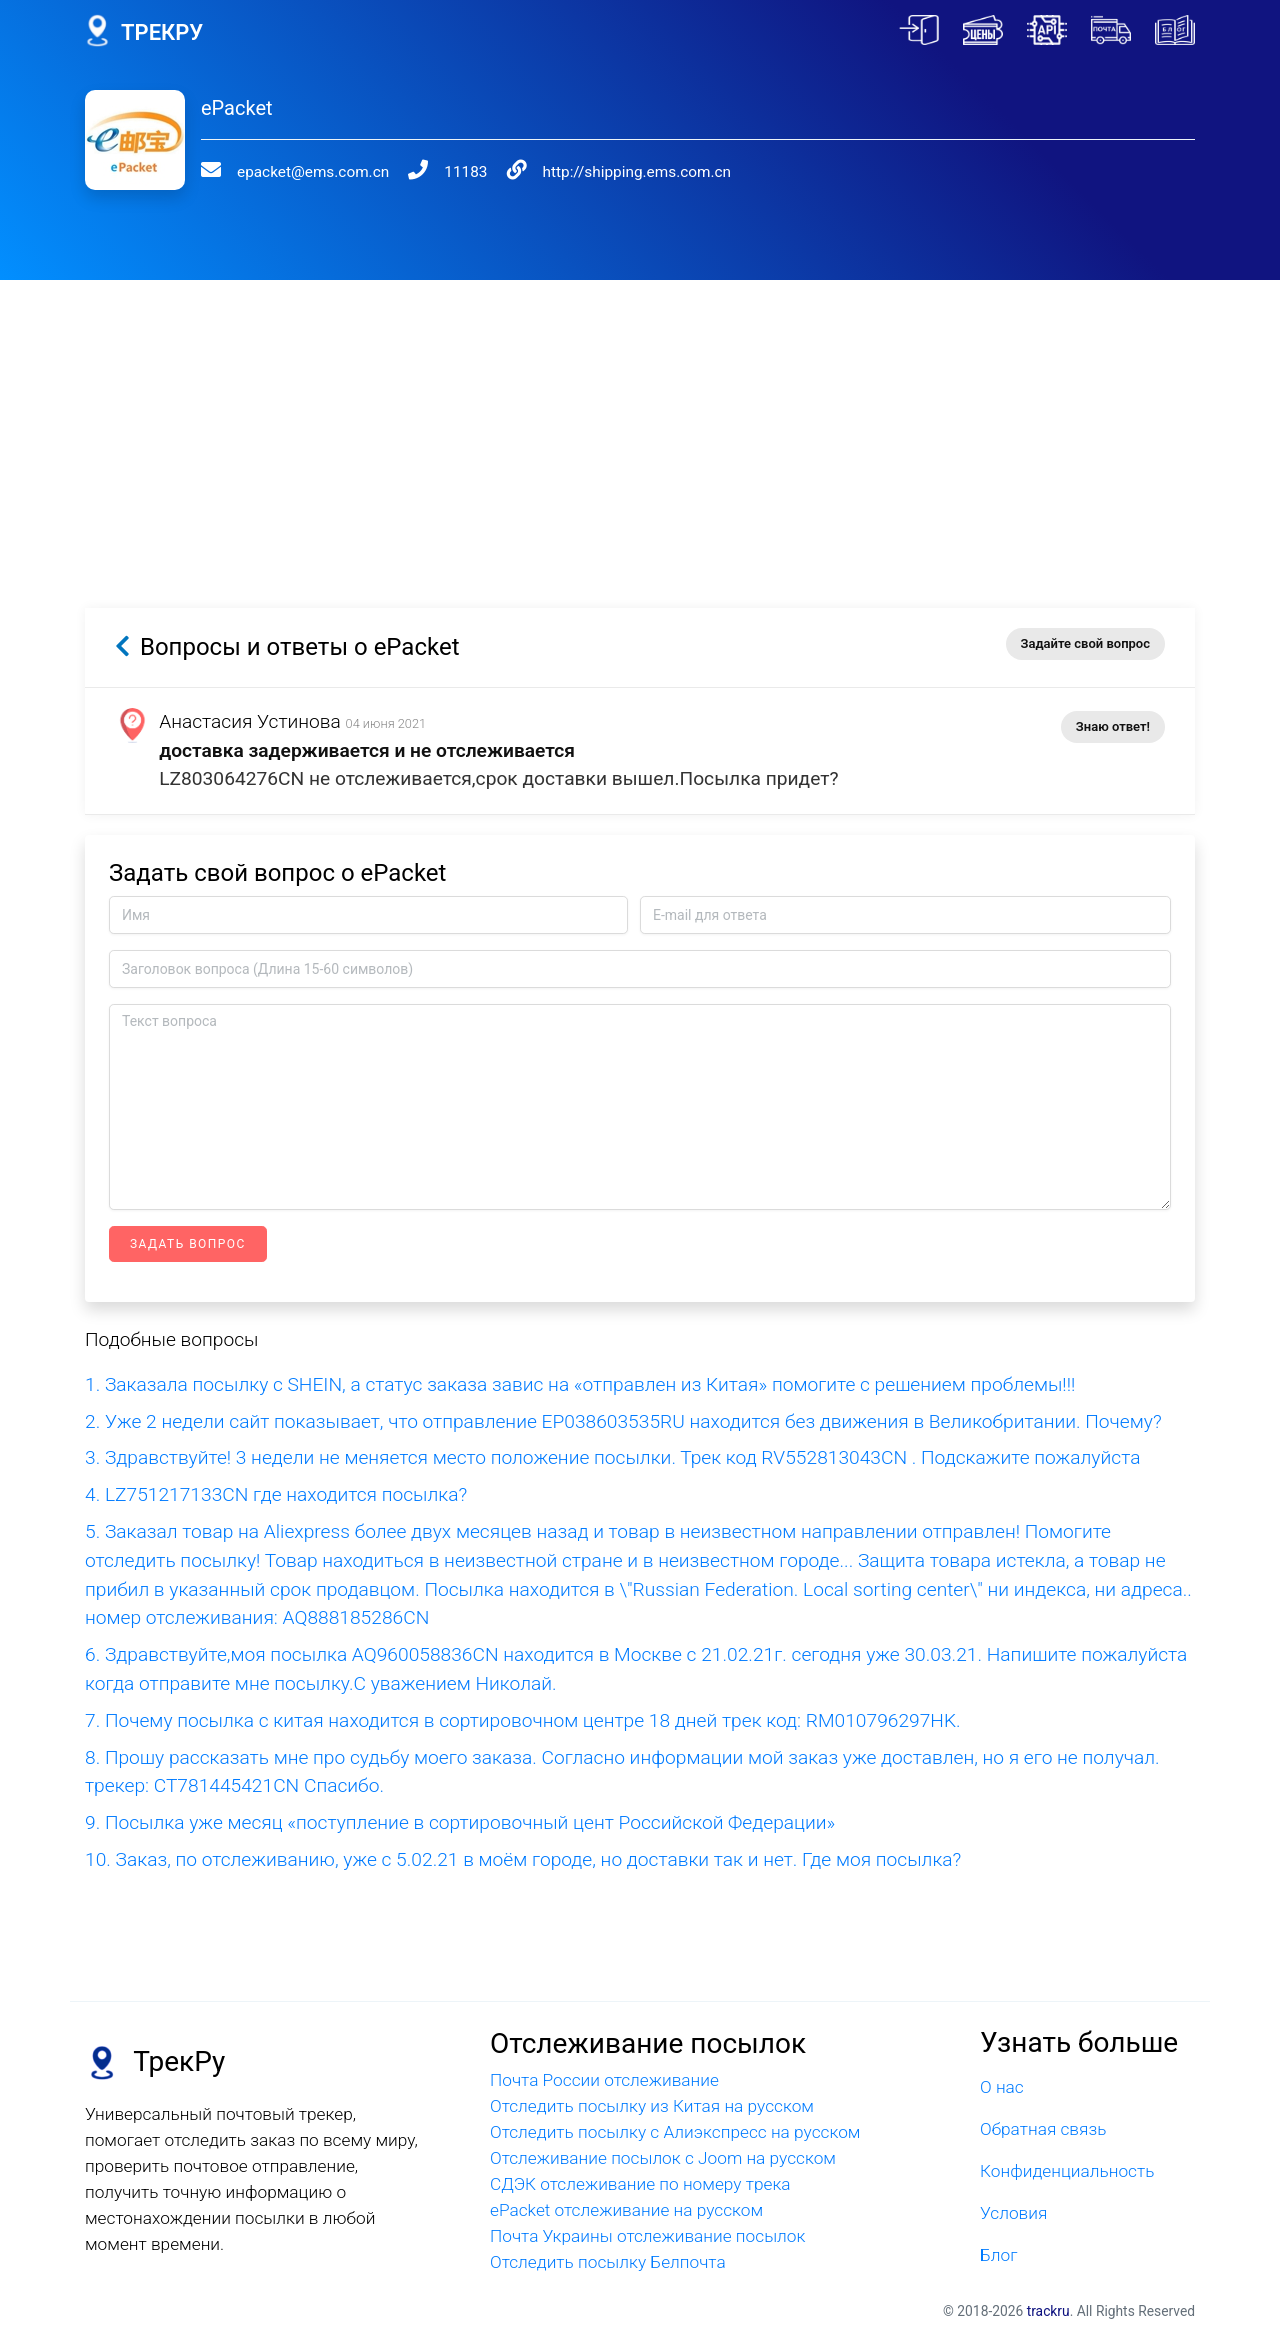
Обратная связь (1043, 2129)
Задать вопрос (188, 1244)
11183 (465, 172)
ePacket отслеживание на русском (626, 2210)
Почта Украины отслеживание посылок (647, 2236)
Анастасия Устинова (251, 721)
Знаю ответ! (1113, 726)
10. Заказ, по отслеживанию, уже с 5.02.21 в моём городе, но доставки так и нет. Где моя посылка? (523, 1859)
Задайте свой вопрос (1085, 643)
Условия (1013, 2213)
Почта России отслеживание (604, 2080)
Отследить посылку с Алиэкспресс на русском (675, 2132)
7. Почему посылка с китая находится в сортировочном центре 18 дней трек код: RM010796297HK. (523, 1720)
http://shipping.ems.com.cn (637, 172)
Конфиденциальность (1067, 2171)
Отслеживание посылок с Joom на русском (663, 2158)
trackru (1048, 2311)
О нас (1002, 2087)
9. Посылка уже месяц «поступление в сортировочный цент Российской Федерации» (460, 1822)
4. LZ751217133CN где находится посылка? (276, 1494)
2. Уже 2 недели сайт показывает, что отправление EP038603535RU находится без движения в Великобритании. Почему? (623, 1421)
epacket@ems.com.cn (313, 172)
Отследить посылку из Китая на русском (652, 2106)
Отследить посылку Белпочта (608, 2262)
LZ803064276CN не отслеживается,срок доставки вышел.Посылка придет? (499, 778)
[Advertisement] (640, 420)
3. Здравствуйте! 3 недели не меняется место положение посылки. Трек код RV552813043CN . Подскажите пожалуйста (612, 1457)
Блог (999, 2255)
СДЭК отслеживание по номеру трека (640, 2184)
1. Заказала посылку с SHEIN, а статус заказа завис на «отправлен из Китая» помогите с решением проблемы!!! (580, 1384)
